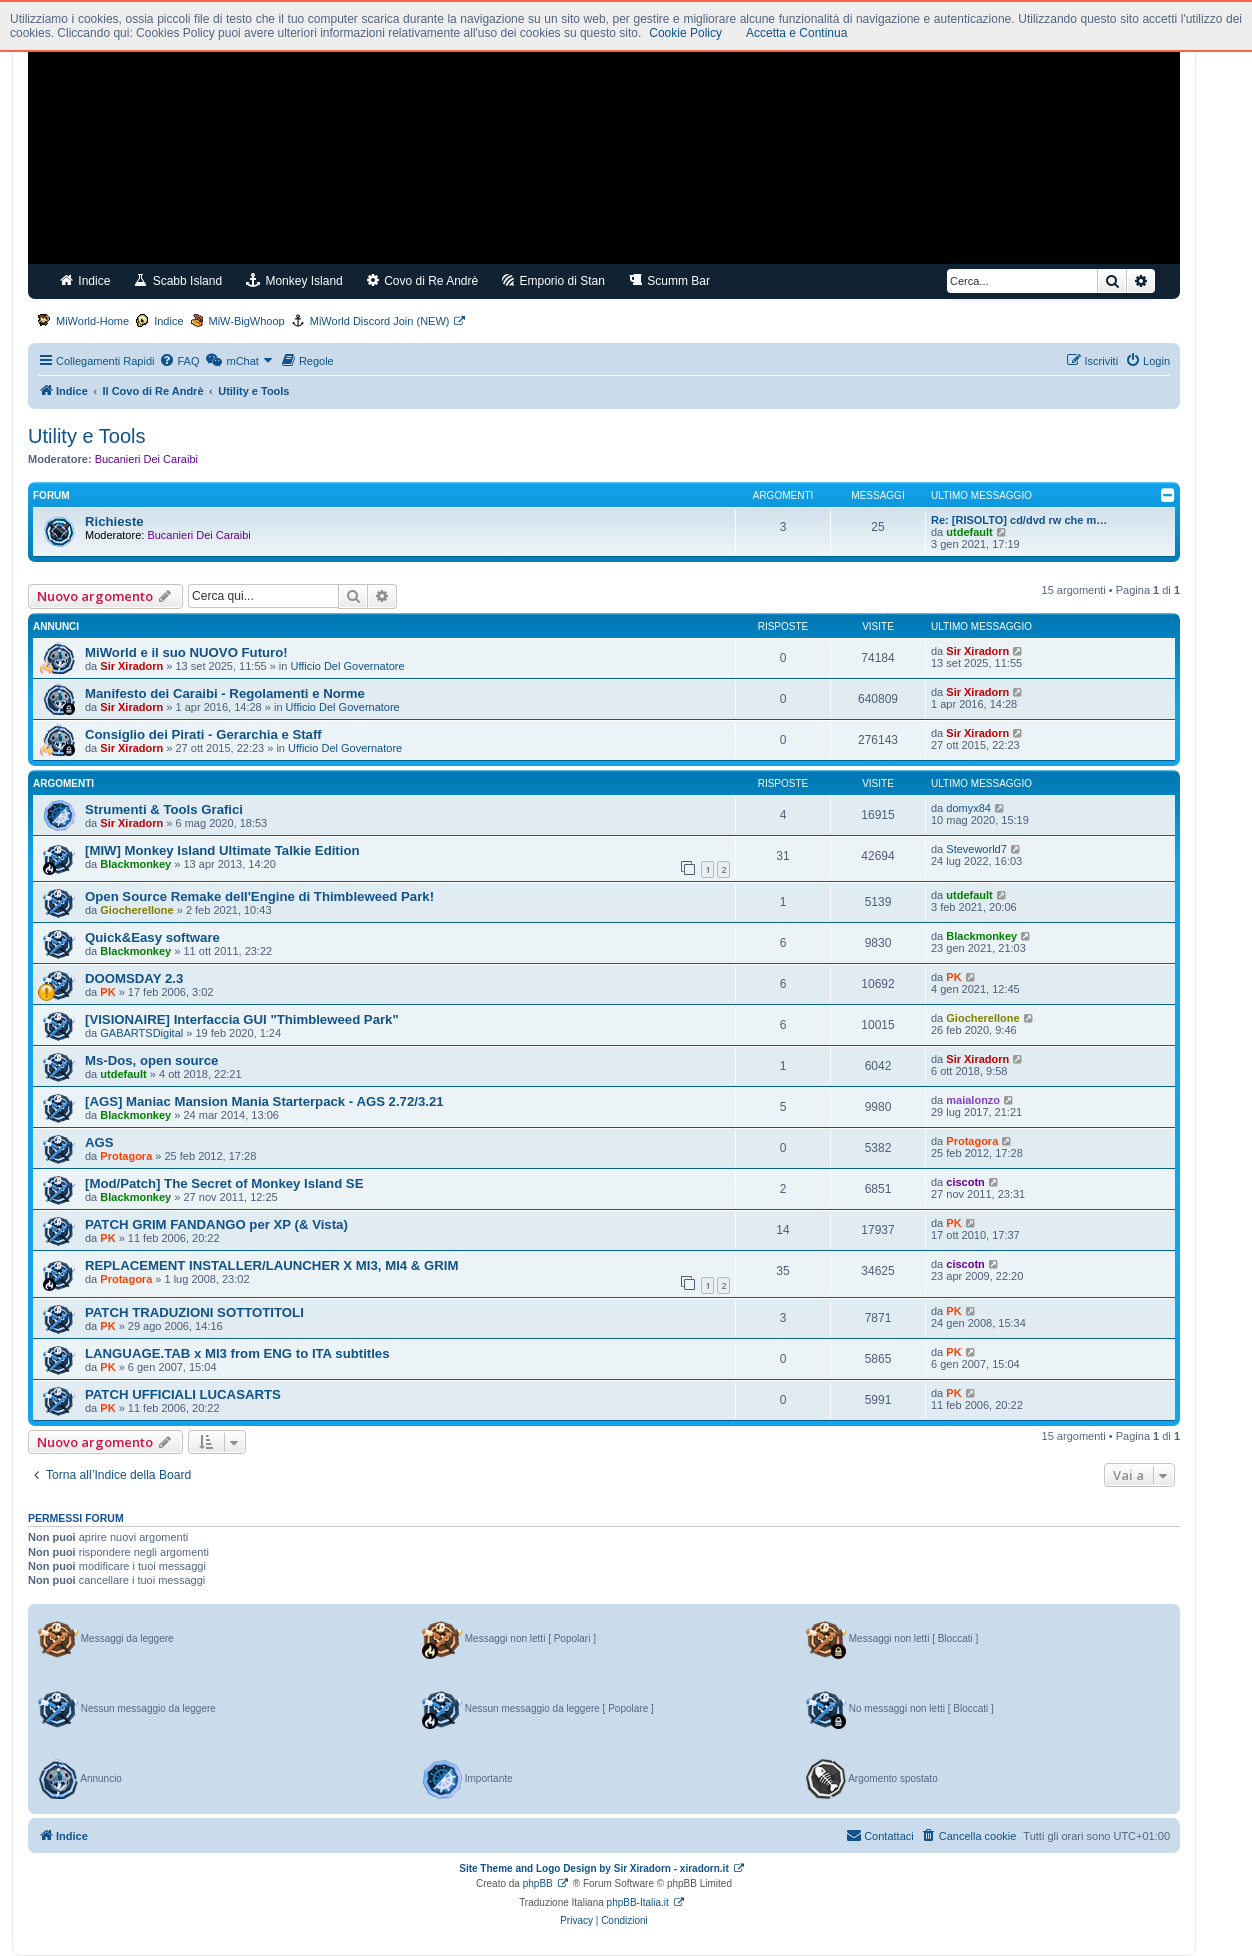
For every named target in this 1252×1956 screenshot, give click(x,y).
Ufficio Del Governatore (348, 666)
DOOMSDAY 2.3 (134, 978)
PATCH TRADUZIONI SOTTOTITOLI (194, 1312)
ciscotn (965, 1182)
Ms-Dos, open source (151, 1060)
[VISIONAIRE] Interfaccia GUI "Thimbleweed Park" (242, 1019)
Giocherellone (136, 910)
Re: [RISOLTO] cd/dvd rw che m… (1019, 520)
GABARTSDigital (141, 1033)
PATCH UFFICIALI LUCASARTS (183, 1394)
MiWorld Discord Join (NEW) (380, 321)
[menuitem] (179, 361)
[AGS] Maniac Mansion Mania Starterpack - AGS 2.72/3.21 (264, 1101)
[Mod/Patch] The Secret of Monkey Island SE (224, 1183)
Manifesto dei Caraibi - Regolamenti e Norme (225, 693)
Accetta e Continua (796, 33)
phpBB (538, 1883)
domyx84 (968, 808)
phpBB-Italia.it (638, 1902)
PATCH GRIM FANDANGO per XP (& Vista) (216, 1224)
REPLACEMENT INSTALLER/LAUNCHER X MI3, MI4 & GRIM (271, 1265)
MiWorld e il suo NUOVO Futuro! (186, 652)
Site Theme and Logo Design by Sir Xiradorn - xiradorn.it (593, 1868)
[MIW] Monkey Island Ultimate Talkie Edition (222, 850)
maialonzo (973, 1100)
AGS (99, 1142)
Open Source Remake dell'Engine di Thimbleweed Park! (259, 896)
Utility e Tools (86, 436)
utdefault (969, 532)
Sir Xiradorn (131, 666)
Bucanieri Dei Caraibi (146, 459)
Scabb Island (178, 280)
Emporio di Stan (553, 280)
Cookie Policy (685, 33)
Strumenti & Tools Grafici (164, 809)
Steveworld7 (976, 849)
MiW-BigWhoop (247, 321)
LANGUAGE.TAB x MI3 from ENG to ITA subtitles (237, 1353)
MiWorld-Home (92, 321)
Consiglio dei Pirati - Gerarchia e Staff (203, 734)
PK (107, 992)
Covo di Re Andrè (422, 280)
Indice (85, 280)
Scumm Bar (669, 280)
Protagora (126, 1156)
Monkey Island (294, 280)
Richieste (114, 521)
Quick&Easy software (152, 937)
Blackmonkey (135, 864)
